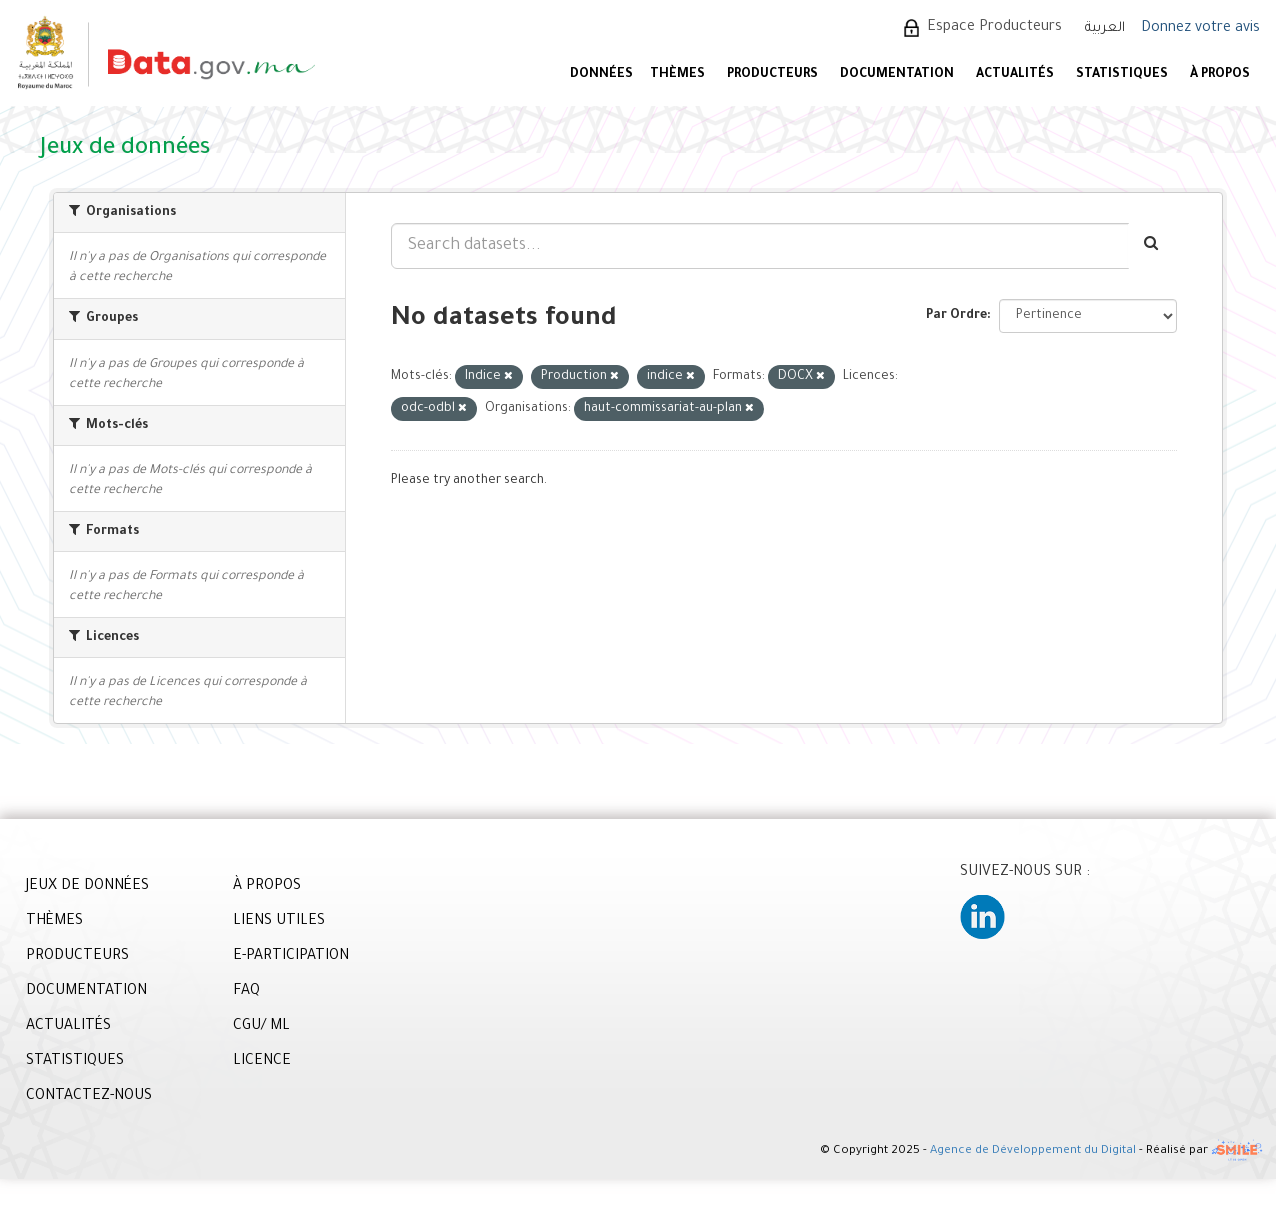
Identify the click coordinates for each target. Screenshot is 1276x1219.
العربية (1105, 28)
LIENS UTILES (279, 922)
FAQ (246, 992)
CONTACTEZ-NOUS (89, 1097)
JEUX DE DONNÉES (87, 887)
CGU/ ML (261, 1027)
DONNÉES (601, 75)
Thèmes (677, 75)
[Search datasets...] (760, 246)
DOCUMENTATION (897, 75)
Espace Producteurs (994, 28)
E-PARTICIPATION (291, 957)
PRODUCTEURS (772, 75)
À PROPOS (1220, 75)
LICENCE (262, 1062)
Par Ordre (956, 316)
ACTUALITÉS (1015, 75)
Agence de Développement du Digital (1033, 1152)
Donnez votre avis (1200, 29)
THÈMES (54, 922)
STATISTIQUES (1122, 75)
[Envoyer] (1152, 246)
